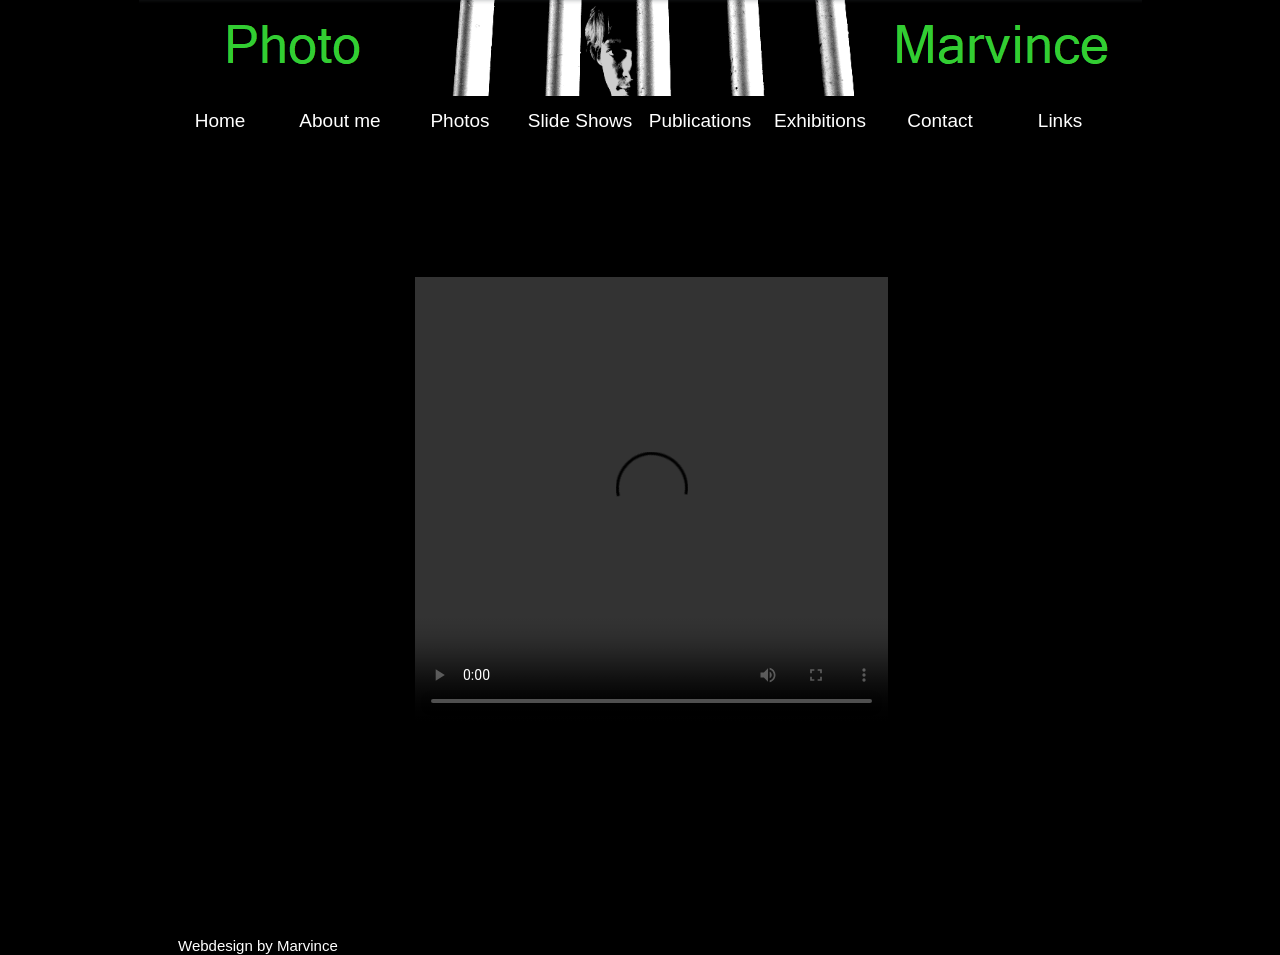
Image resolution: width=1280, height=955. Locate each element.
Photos (459, 120)
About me (339, 120)
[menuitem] (220, 120)
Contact (939, 120)
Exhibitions (820, 120)
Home (220, 120)
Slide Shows (580, 120)
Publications (700, 120)
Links (1060, 120)
